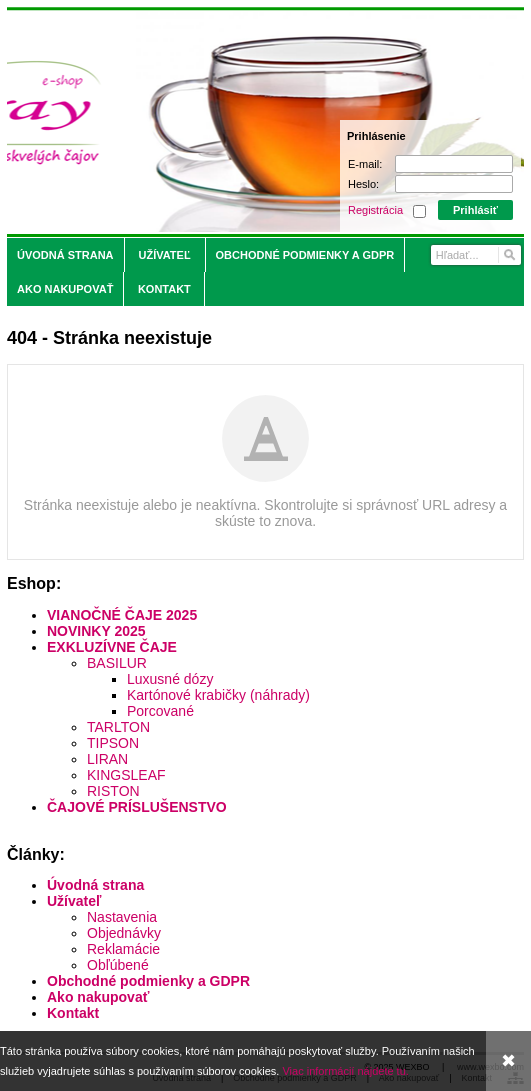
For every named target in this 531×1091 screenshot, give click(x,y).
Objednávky (124, 933)
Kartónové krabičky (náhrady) (218, 695)
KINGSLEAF (126, 775)
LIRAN (107, 759)
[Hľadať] (508, 255)
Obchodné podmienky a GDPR (148, 981)
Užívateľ (74, 901)
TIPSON (113, 743)
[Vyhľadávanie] (476, 255)
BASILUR (117, 663)
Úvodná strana (95, 885)
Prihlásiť (475, 210)
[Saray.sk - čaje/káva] (202, 122)
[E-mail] (454, 164)
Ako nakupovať (98, 997)
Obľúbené (118, 965)
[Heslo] (454, 184)
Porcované (160, 711)
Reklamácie (123, 949)
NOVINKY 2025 (96, 631)
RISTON (113, 791)
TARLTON (118, 727)
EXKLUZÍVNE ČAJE (112, 647)
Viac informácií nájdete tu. (345, 1071)
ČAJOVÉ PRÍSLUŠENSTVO (137, 807)
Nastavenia (122, 917)
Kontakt (73, 1013)
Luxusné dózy (170, 679)
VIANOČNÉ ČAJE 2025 (122, 615)
